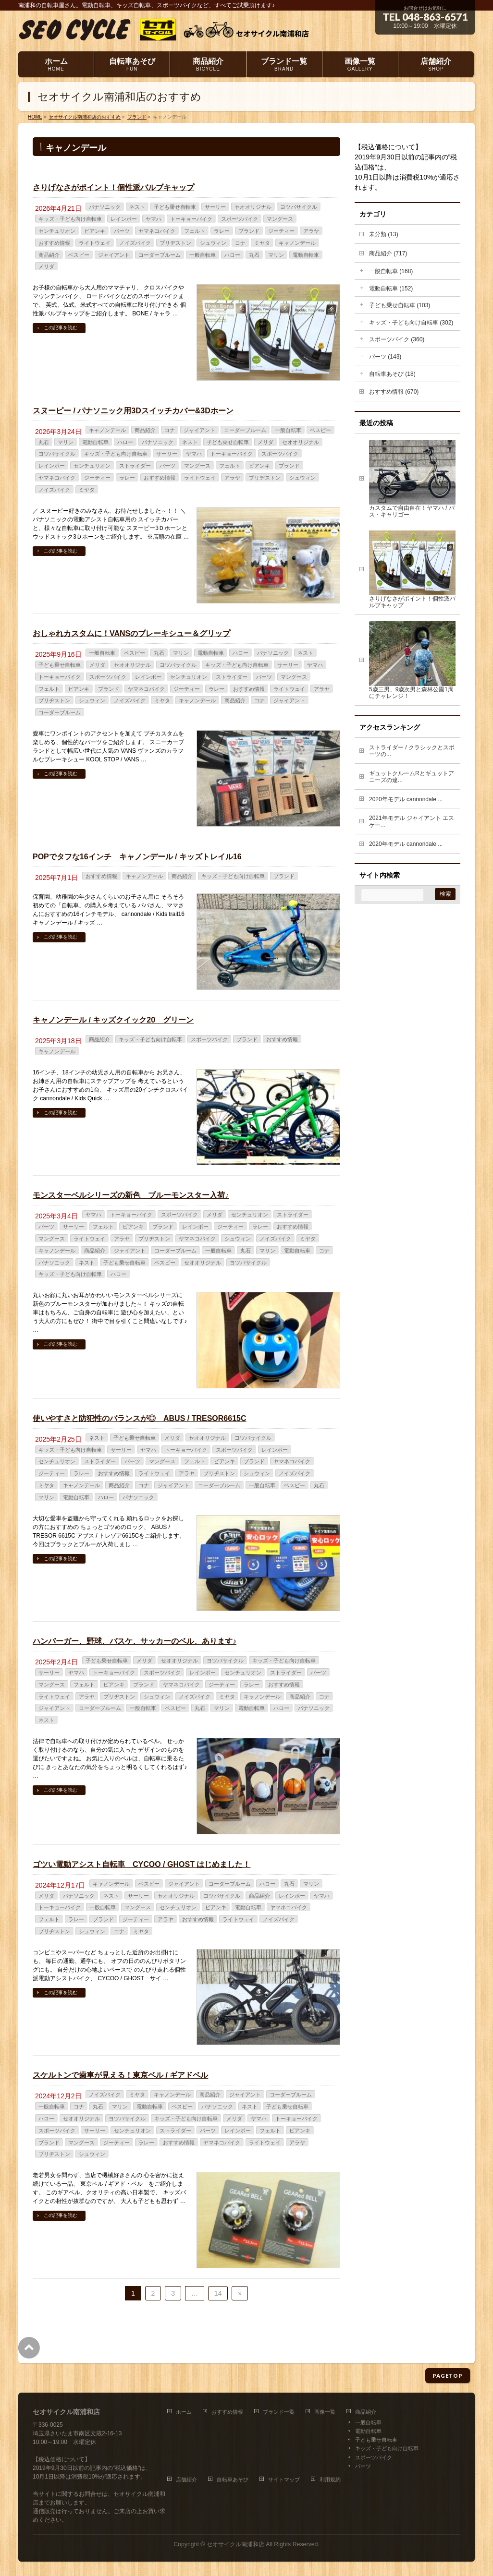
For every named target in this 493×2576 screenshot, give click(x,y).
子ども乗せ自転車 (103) (399, 305)
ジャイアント (114, 255)
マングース (280, 219)
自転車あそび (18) (392, 374)
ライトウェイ (95, 243)
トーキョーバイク (191, 219)
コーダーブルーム (159, 255)
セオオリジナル (252, 207)
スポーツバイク (239, 219)
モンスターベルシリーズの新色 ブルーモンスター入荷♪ (131, 1195)
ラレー (222, 231)
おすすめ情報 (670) (394, 391)
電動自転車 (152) (391, 288)
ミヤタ (262, 243)
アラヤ (311, 231)
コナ (240, 243)
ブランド (248, 231)
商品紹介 (49, 255)
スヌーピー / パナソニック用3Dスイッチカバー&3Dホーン (133, 411)
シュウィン (213, 243)
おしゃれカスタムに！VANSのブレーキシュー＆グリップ (131, 633)
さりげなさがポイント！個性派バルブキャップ (113, 187)
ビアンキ (94, 231)
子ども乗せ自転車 (175, 207)
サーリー (215, 207)
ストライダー (135, 466)
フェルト (194, 231)
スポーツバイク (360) (396, 339)
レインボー (124, 219)
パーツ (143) (385, 356)
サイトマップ (284, 2479)
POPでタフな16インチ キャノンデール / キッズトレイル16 (137, 857)
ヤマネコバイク (156, 231)
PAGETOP (447, 2375)
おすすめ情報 (54, 243)
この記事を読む (60, 327)
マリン (276, 255)
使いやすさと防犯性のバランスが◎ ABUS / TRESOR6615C (139, 1418)
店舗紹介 (186, 2479)
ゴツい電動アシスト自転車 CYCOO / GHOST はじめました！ (141, 1864)
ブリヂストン (175, 243)
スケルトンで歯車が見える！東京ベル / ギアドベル (120, 2075)
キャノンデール (297, 243)
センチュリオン (56, 231)
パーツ (122, 231)
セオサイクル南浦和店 (235, 2544)
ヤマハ (153, 219)
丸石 (254, 255)
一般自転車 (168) (391, 271)
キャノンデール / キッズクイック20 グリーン (113, 1020)
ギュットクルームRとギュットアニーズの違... (411, 777)
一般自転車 (202, 255)
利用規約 (330, 2479)
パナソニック (105, 207)
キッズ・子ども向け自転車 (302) (411, 322)
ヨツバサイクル (298, 207)
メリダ (46, 266)
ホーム (184, 2412)
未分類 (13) (383, 234)
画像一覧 (324, 2412)
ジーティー (281, 231)
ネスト (137, 207)
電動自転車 (306, 255)
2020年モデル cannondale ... (406, 799)
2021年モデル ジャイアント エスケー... (411, 822)
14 (218, 2293)
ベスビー (78, 255)
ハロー (232, 255)
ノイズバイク (135, 243)
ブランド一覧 (279, 2412)
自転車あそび (232, 2479)
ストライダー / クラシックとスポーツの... (412, 751)
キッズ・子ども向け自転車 (70, 219)
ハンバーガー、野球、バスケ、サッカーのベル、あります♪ (134, 1641)
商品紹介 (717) (388, 253)
